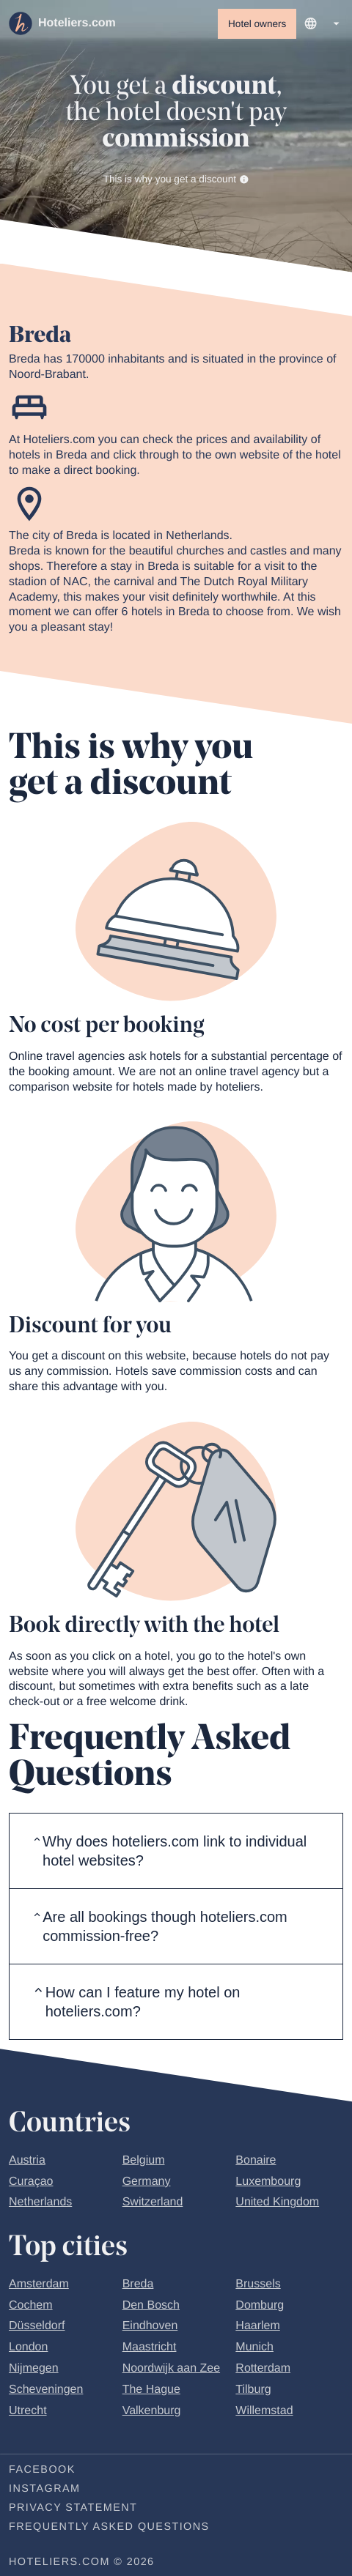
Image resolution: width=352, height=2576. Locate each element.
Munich (254, 2350)
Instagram (44, 2492)
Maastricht (149, 2350)
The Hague (151, 2392)
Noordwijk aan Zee (171, 2371)
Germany (146, 2184)
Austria (27, 2163)
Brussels (257, 2287)
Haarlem (257, 2329)
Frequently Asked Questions (109, 2530)
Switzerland (152, 2205)
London (28, 2350)
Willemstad (264, 2413)
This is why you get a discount (176, 180)
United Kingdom (277, 2205)
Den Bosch (151, 2307)
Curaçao (31, 2184)
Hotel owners (257, 23)
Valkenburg (151, 2413)
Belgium (143, 2163)
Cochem (31, 2307)
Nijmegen (34, 2371)
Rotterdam (262, 2371)
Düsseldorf (37, 2329)
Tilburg (253, 2392)
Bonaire (255, 2163)
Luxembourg (268, 2184)
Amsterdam (39, 2287)
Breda (138, 2287)
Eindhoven (150, 2329)
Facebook (42, 2473)
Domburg (259, 2307)
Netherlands (40, 2205)
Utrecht (28, 2413)
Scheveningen (46, 2392)
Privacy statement (73, 2511)
